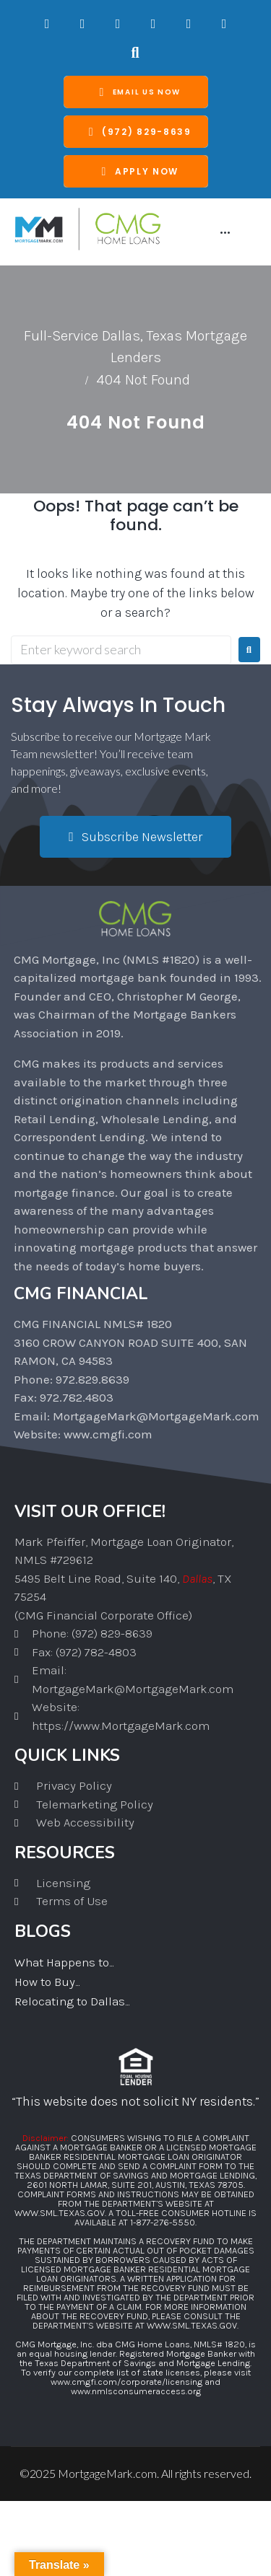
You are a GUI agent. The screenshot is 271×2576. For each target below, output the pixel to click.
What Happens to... (63, 1962)
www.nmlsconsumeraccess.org (136, 2391)
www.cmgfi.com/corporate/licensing (126, 2381)
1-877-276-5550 (162, 2222)
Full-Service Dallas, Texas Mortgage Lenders (135, 347)
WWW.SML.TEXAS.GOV (59, 2212)
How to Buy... (46, 1981)
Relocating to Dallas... (71, 2001)
